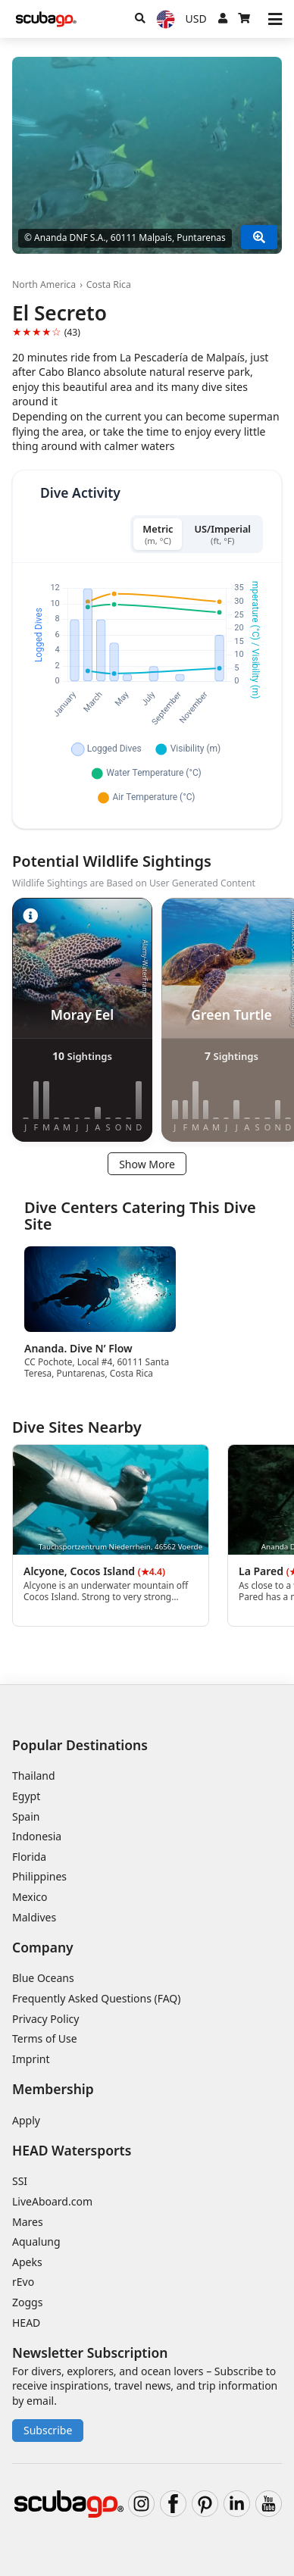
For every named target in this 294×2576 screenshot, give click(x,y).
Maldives (34, 1917)
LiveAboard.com (52, 2201)
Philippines (39, 1876)
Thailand (33, 1775)
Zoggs (27, 2302)
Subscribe (47, 2430)
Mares (27, 2222)
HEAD (26, 2322)
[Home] (46, 19)
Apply (26, 2120)
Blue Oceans (43, 1978)
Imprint (31, 2059)
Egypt (26, 1796)
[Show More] (259, 237)
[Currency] (196, 19)
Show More (147, 1164)
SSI (19, 2181)
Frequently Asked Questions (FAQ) (96, 1998)
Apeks (27, 2262)
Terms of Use (44, 2038)
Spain (25, 1816)
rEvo (23, 2281)
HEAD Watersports (71, 2150)
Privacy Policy (45, 2019)
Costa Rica (108, 284)
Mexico (30, 1897)
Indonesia (36, 1836)
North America (44, 284)
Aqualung (36, 2241)
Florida (29, 1856)
